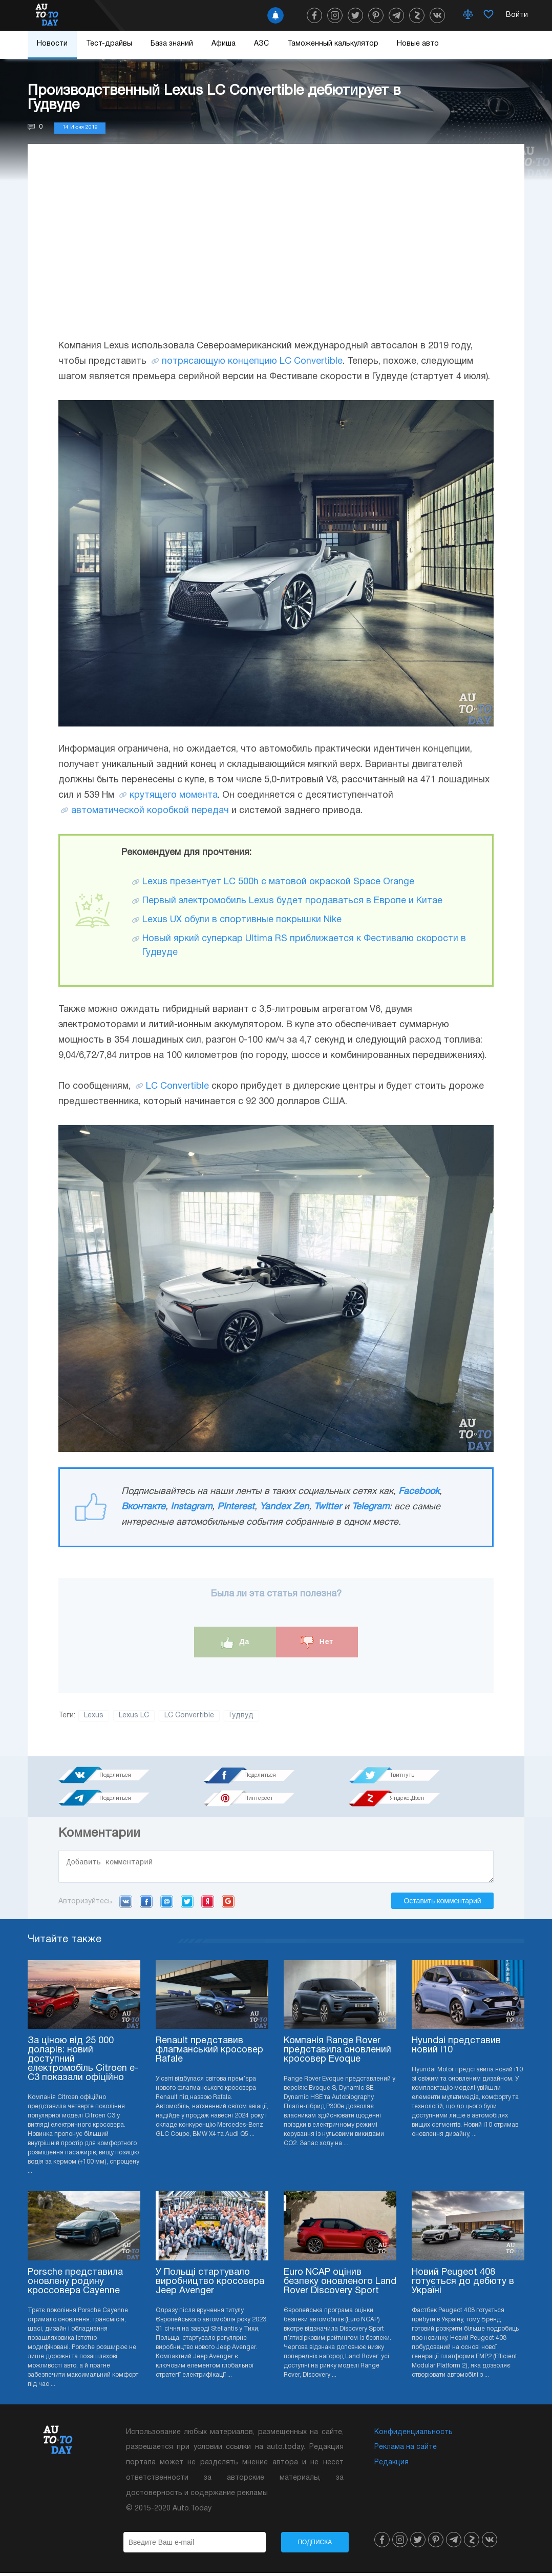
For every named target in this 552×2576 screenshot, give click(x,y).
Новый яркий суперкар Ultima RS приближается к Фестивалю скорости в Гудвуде (304, 945)
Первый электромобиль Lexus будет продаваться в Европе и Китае (292, 901)
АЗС (261, 43)
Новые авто (418, 43)
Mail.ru (166, 1904)
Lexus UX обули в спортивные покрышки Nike (242, 920)
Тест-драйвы (109, 43)
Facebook (418, 1491)
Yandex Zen (284, 1507)
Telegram (370, 1507)
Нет (317, 1642)
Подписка (315, 2545)
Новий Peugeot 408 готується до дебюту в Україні (463, 2284)
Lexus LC (134, 1715)
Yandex (207, 1904)
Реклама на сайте (405, 2450)
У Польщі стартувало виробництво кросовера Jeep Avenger (210, 2284)
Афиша (223, 43)
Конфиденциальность (413, 2435)
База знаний (172, 43)
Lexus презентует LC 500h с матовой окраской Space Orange (278, 882)
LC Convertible (177, 1086)
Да (235, 1642)
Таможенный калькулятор (332, 43)
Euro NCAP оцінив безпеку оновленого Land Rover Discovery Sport (340, 2284)
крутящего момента (174, 795)
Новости (52, 43)
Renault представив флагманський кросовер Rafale (209, 2053)
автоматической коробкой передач (150, 810)
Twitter (328, 1507)
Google (228, 1904)
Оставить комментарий (442, 1904)
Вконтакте (143, 1507)
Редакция (391, 2465)
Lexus (93, 1715)
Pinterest (235, 1507)
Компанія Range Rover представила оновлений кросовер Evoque (337, 2053)
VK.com (125, 1904)
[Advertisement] (276, 251)
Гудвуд (241, 1715)
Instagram (191, 1507)
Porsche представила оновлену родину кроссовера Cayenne (75, 2284)
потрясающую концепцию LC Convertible (252, 361)
